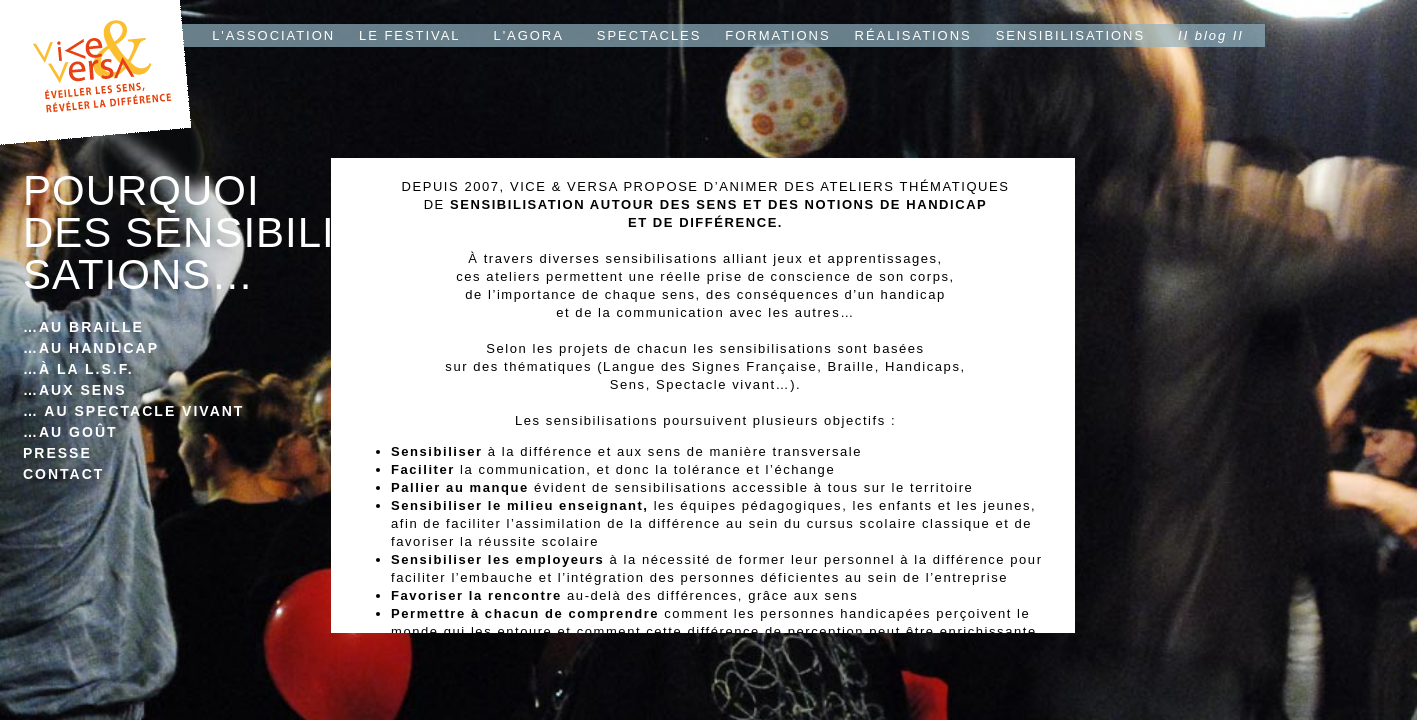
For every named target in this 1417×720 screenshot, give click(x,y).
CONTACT (63, 474)
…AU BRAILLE (83, 327)
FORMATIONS (777, 35)
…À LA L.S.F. (78, 369)
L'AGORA (529, 35)
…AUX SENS (75, 390)
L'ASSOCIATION (273, 35)
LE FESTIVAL (409, 35)
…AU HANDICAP (91, 348)
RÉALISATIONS (913, 35)
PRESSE (57, 453)
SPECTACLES (649, 35)
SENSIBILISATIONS (1070, 35)
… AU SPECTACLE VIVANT (133, 411)
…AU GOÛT (70, 432)
